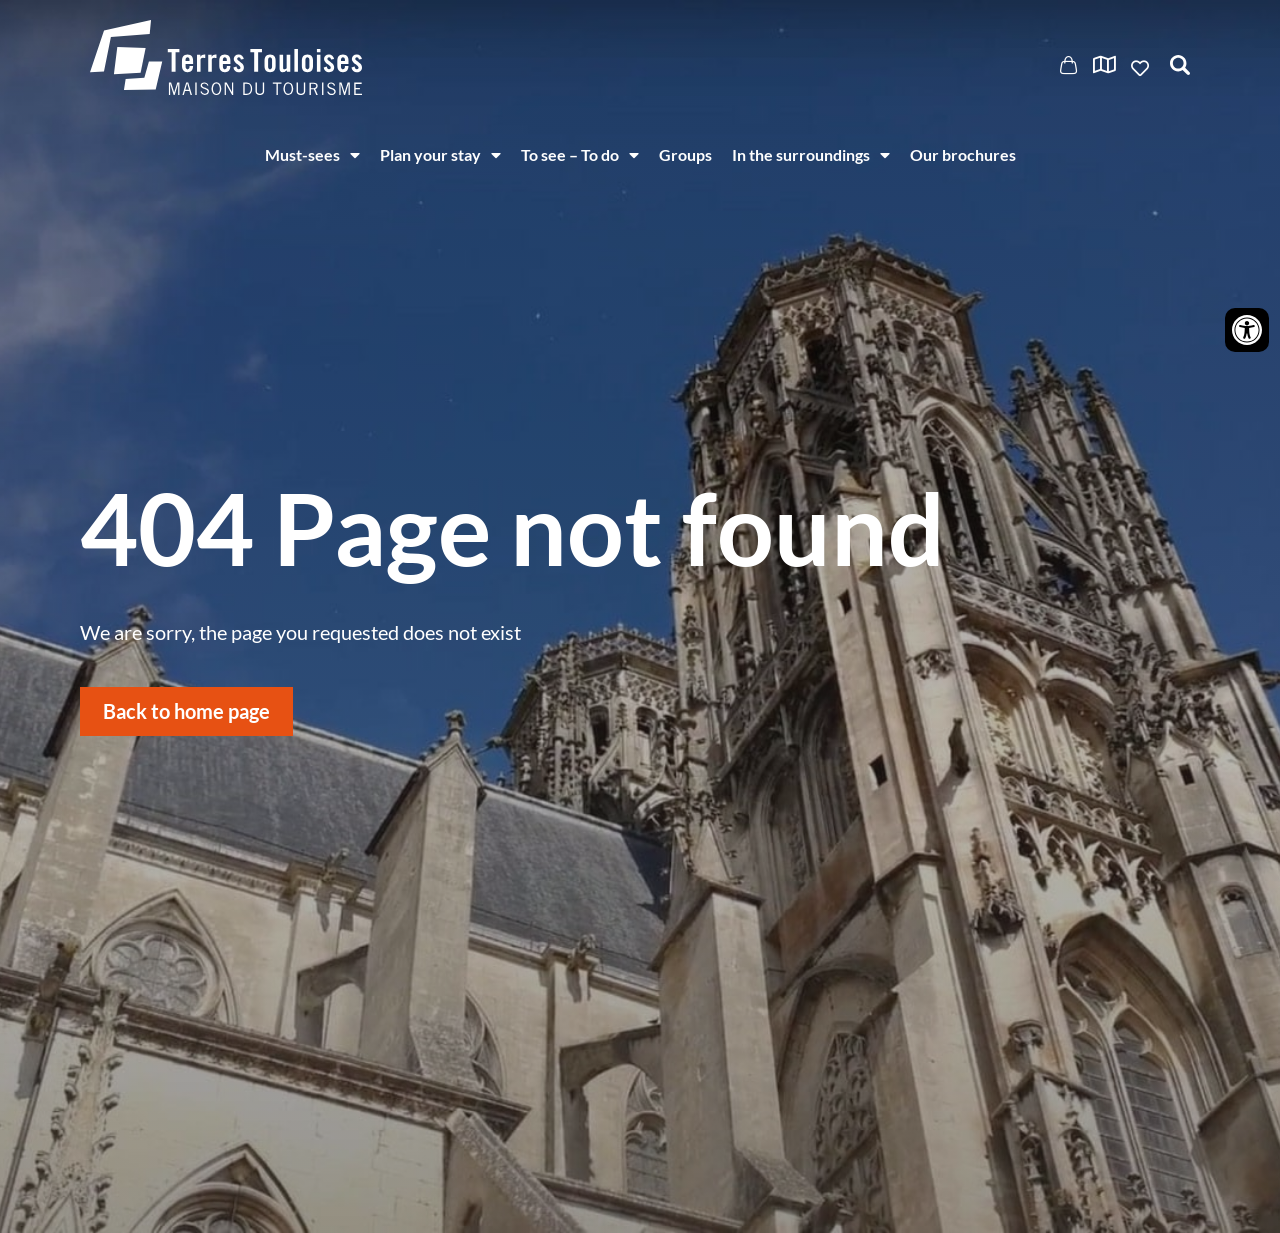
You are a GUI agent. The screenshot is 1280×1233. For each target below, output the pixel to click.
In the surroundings (811, 155)
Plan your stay (440, 155)
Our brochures (963, 154)
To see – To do (580, 155)
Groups (685, 154)
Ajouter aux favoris (1142, 68)
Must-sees (312, 155)
